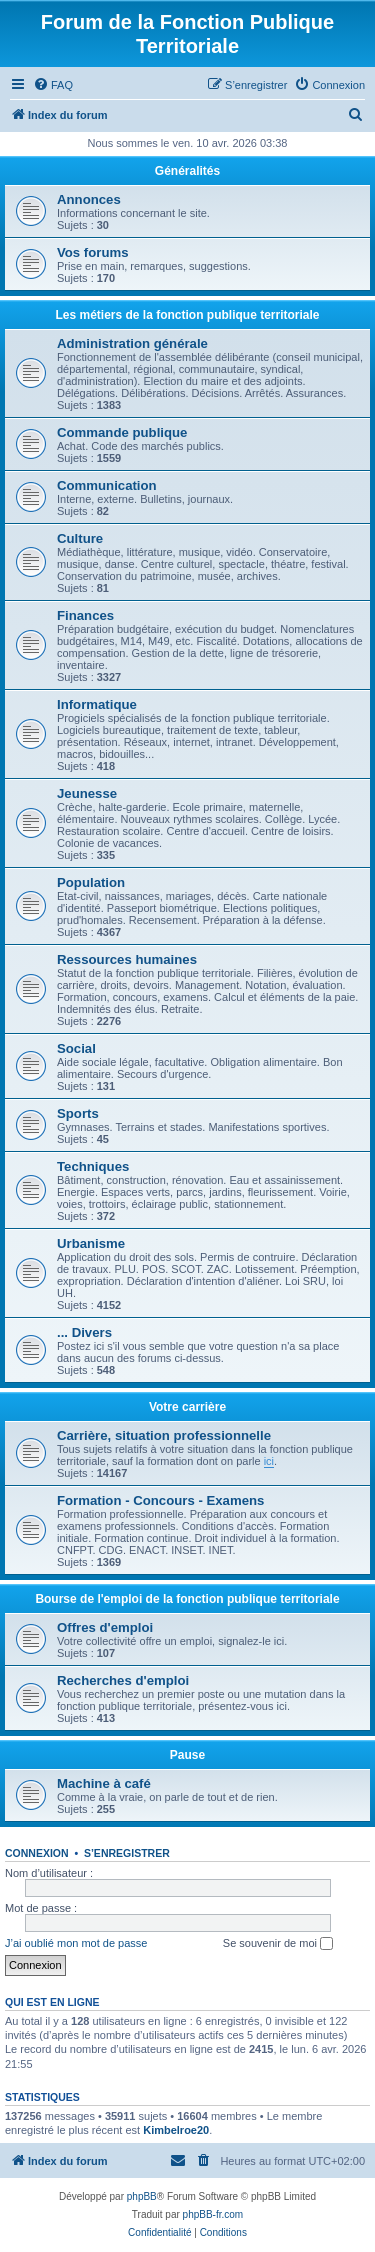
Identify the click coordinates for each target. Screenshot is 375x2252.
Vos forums (93, 252)
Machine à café (104, 1783)
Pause (187, 1755)
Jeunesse (87, 793)
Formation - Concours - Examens (160, 1500)
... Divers (84, 1332)
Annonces (89, 199)
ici (269, 1461)
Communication (107, 485)
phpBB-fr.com (213, 2214)
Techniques (93, 1166)
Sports (78, 1113)
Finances (85, 615)
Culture (80, 538)
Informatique (97, 704)
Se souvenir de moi (278, 1944)
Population (91, 882)
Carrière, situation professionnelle (164, 1435)
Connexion (37, 1853)
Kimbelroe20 (176, 2130)
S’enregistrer (127, 1853)
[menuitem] (53, 85)
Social (76, 1048)
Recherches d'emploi (123, 1680)
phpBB (142, 2196)
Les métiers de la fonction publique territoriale (187, 315)
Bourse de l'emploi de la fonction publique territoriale (187, 1599)
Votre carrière (187, 1407)
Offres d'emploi (105, 1627)
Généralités (187, 171)
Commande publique (122, 432)
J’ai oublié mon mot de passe (76, 1943)
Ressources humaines (127, 959)
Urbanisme (91, 1243)
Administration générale (132, 343)
